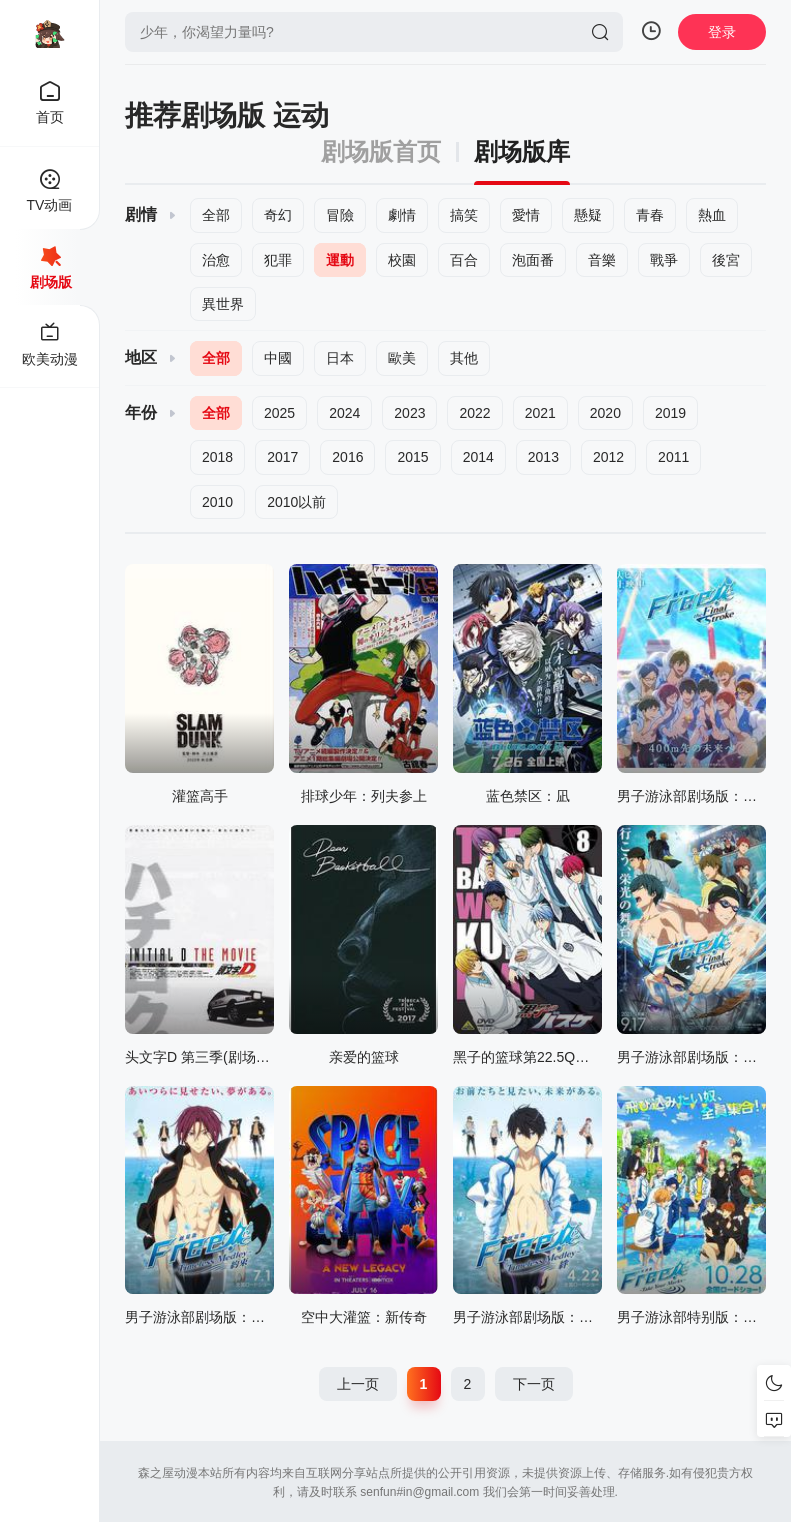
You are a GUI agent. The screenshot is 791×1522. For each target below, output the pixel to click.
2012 (608, 457)
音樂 (602, 260)
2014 (478, 457)
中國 (278, 358)
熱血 (712, 215)
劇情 (402, 215)
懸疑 (588, 215)
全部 (216, 215)
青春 (650, 215)
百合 (464, 260)
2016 (347, 457)
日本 (340, 358)
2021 (540, 413)
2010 (217, 502)
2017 (282, 457)
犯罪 (278, 260)
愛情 (526, 215)
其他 (464, 358)
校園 (402, 260)
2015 (412, 457)
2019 (670, 413)
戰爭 (664, 260)
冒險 (340, 215)
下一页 (534, 1384)
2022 (474, 413)
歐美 (402, 358)
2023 (409, 413)
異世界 (223, 304)
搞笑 (464, 215)
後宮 (726, 260)
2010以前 (296, 502)
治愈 (216, 260)
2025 (279, 413)
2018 (217, 457)
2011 (673, 457)
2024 (344, 413)
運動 (340, 260)
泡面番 (533, 260)
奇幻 (278, 215)
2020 (605, 413)
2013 (543, 457)
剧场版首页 (381, 152)
